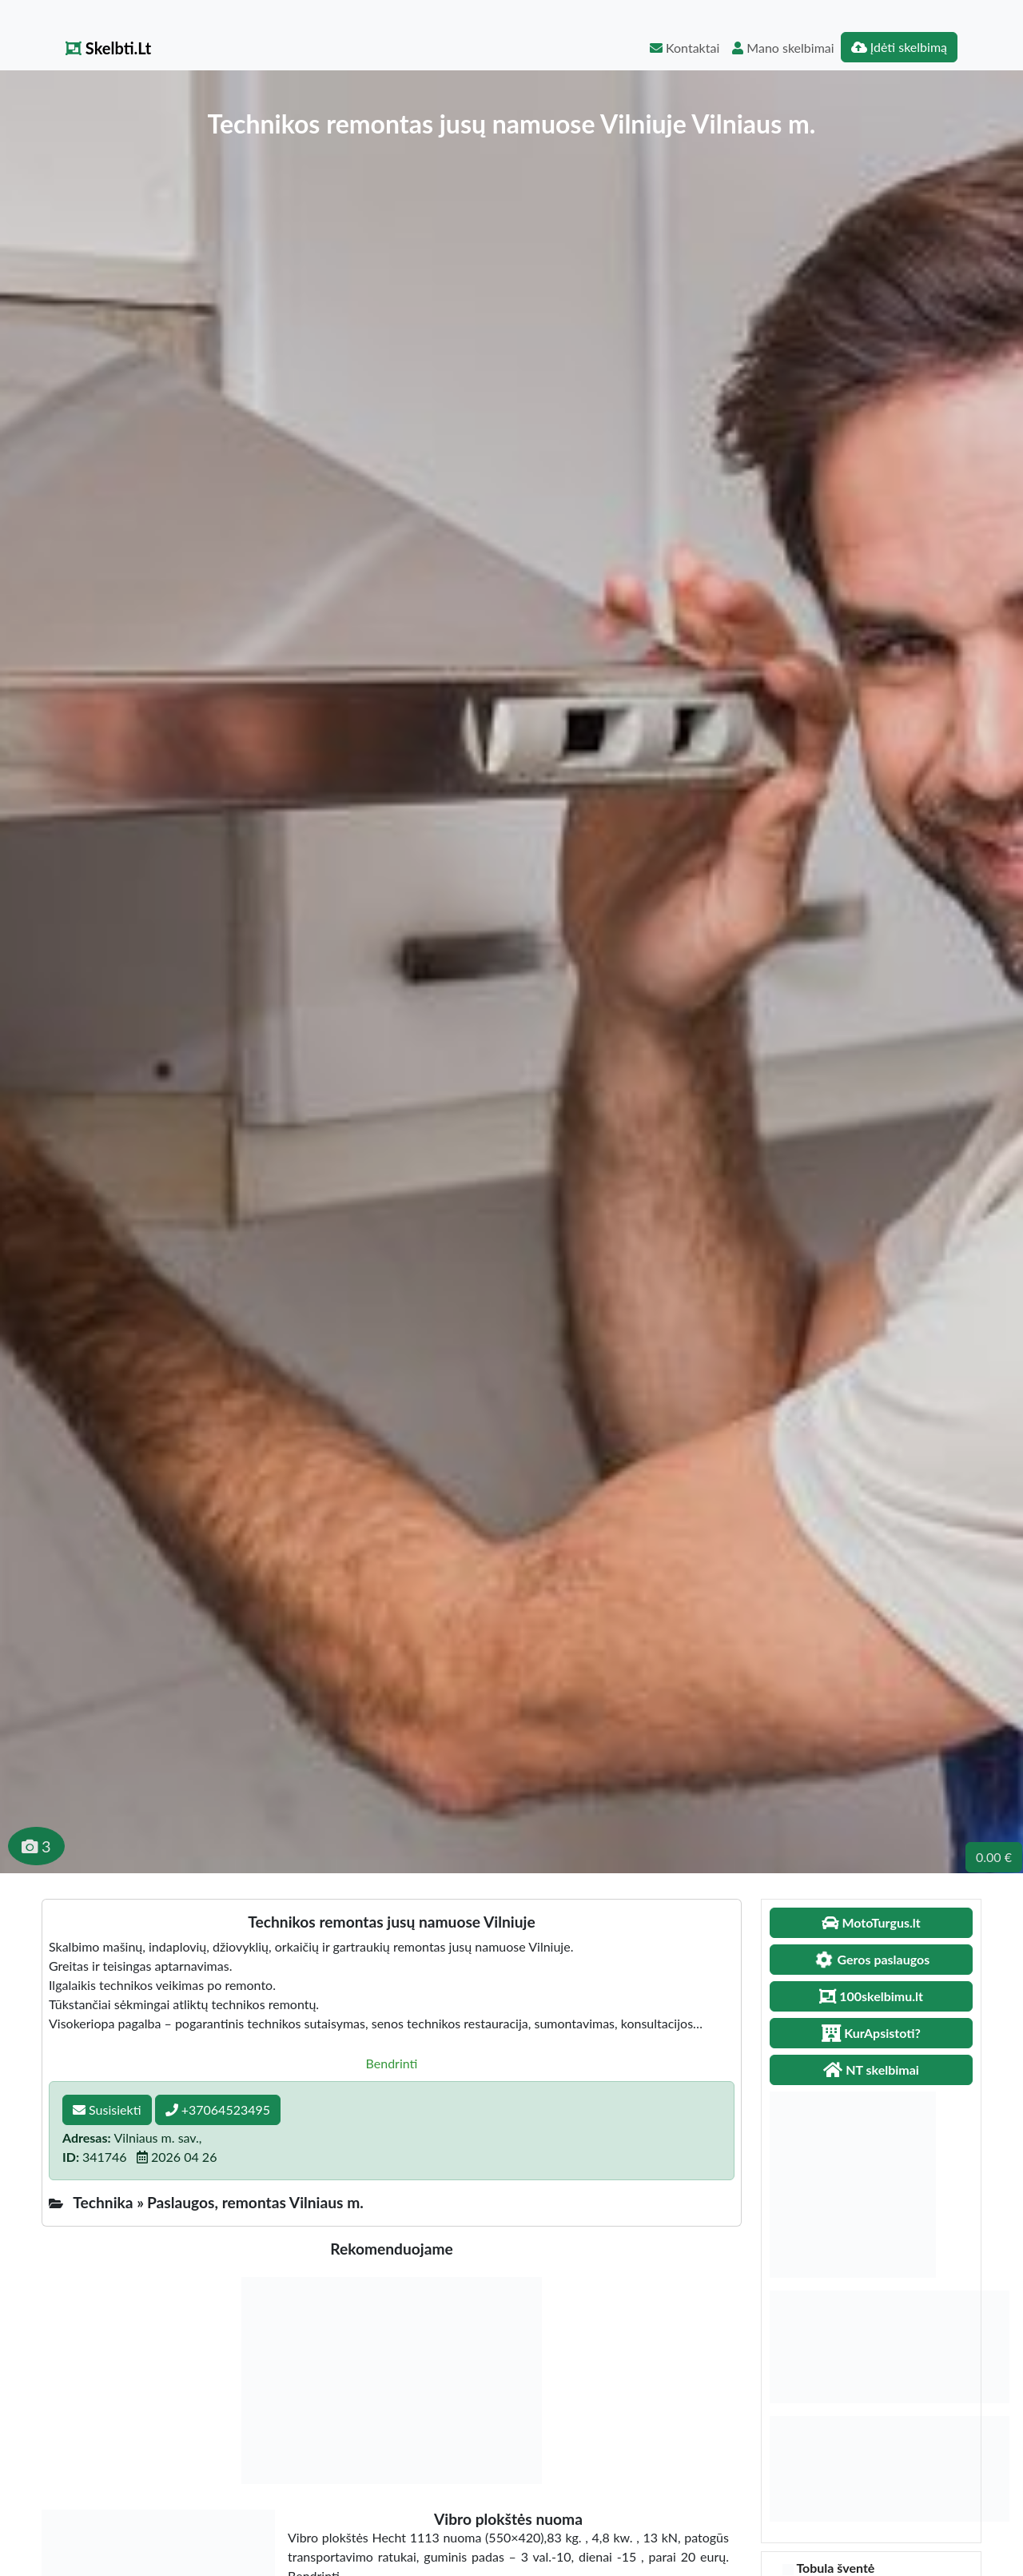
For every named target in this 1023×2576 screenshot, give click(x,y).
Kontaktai (684, 47)
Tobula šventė (835, 2567)
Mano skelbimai (783, 47)
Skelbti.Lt (108, 48)
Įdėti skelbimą (899, 46)
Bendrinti (392, 2063)
